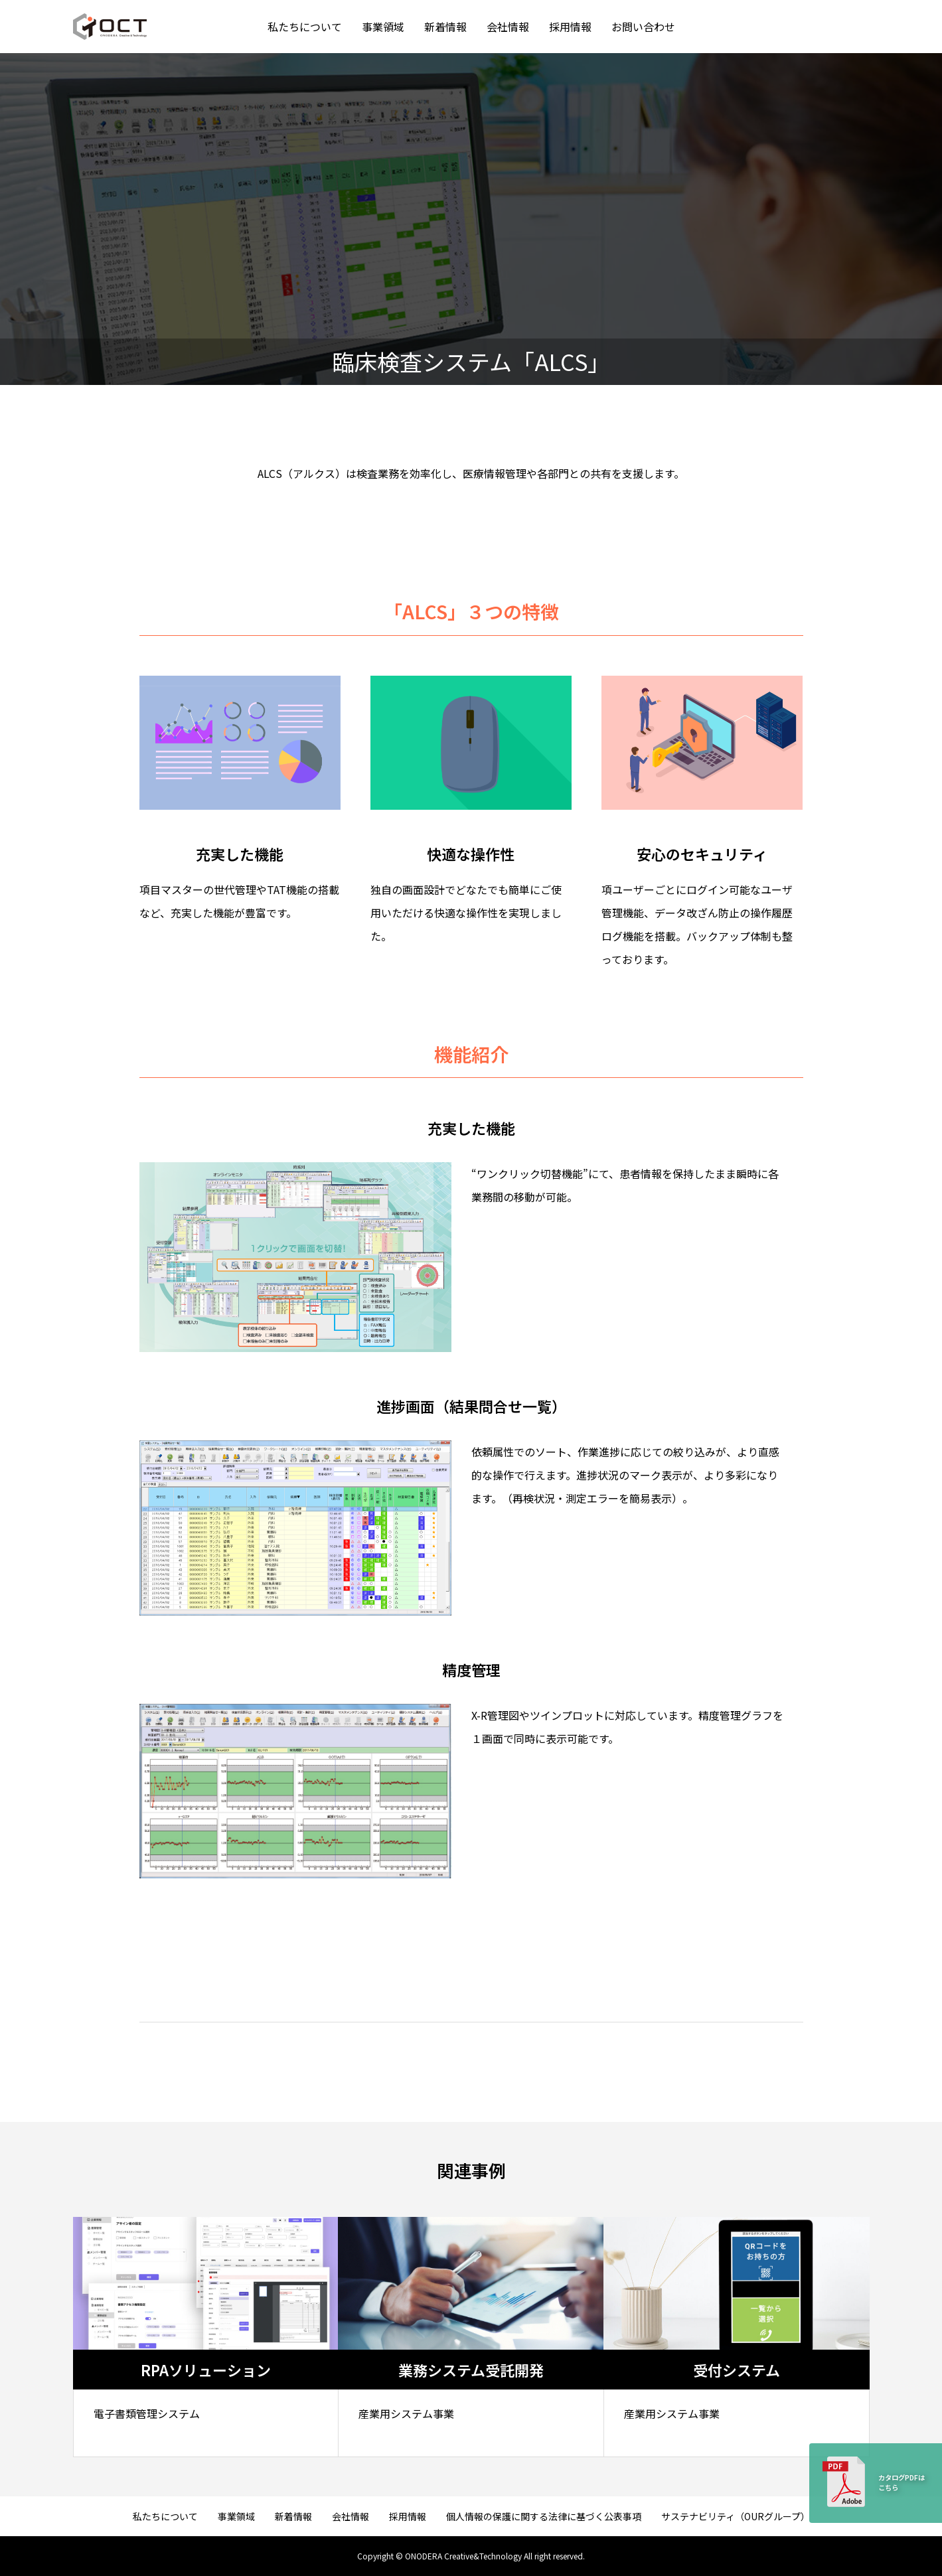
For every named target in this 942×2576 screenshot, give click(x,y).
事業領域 (383, 27)
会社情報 (508, 27)
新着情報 (445, 27)
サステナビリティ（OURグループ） (735, 2516)
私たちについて (305, 27)
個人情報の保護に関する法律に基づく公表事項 (543, 2516)
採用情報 (570, 27)
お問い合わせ (643, 27)
